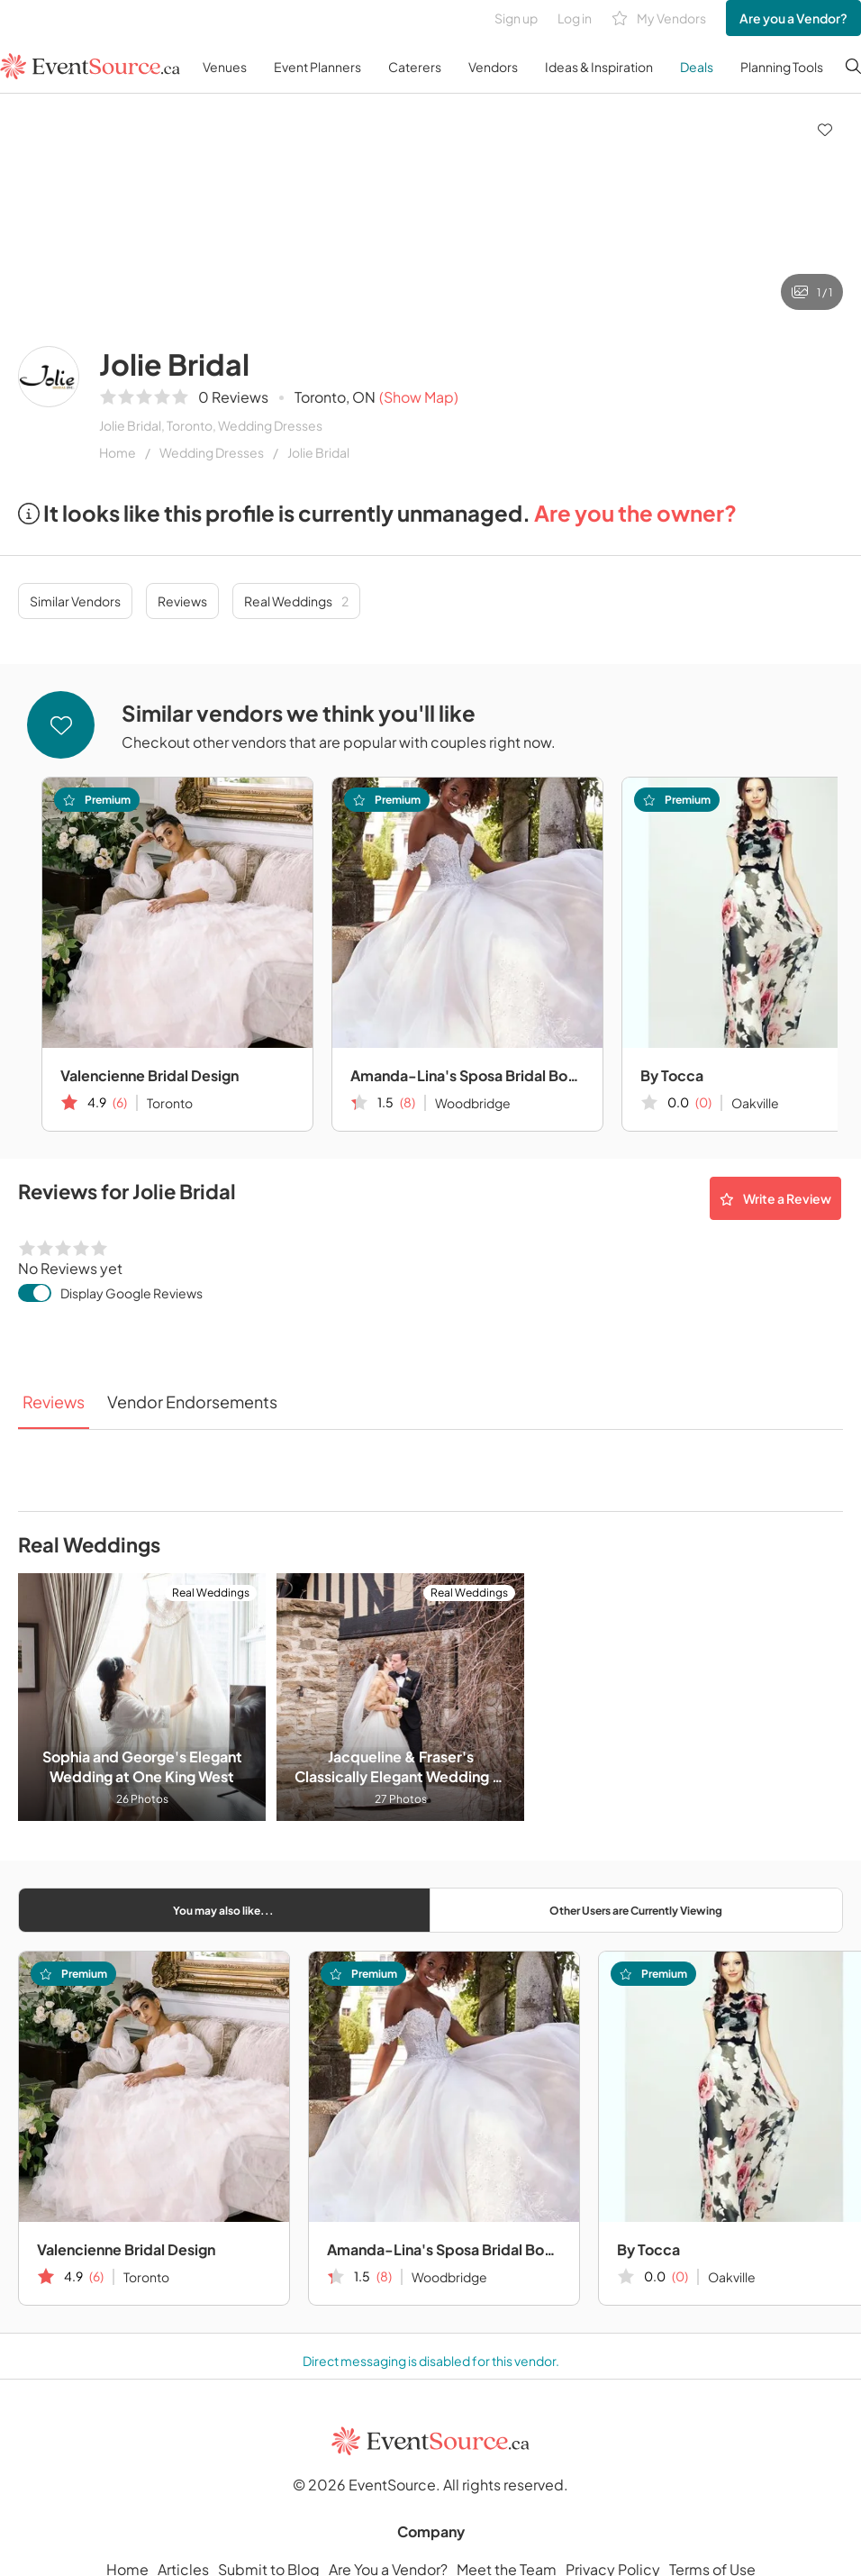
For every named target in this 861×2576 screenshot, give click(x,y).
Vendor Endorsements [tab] (192, 1401)
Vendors (493, 67)
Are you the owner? (635, 512)
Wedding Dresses (211, 452)
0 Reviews (233, 396)
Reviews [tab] (54, 1401)
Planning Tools (781, 67)
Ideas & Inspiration (599, 67)
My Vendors (659, 18)
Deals (696, 67)
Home (117, 452)
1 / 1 (812, 292)
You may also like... (223, 1910)
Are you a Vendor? (793, 18)
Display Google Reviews (131, 1293)
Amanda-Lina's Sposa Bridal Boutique (467, 1075)
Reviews (182, 601)
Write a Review (775, 1198)
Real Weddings (296, 601)
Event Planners (317, 67)
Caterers (414, 67)
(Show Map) (418, 396)
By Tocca (648, 2249)
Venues (225, 67)
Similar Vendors (75, 601)
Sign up (516, 18)
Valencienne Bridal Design (149, 1075)
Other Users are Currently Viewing (635, 1910)
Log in (574, 18)
